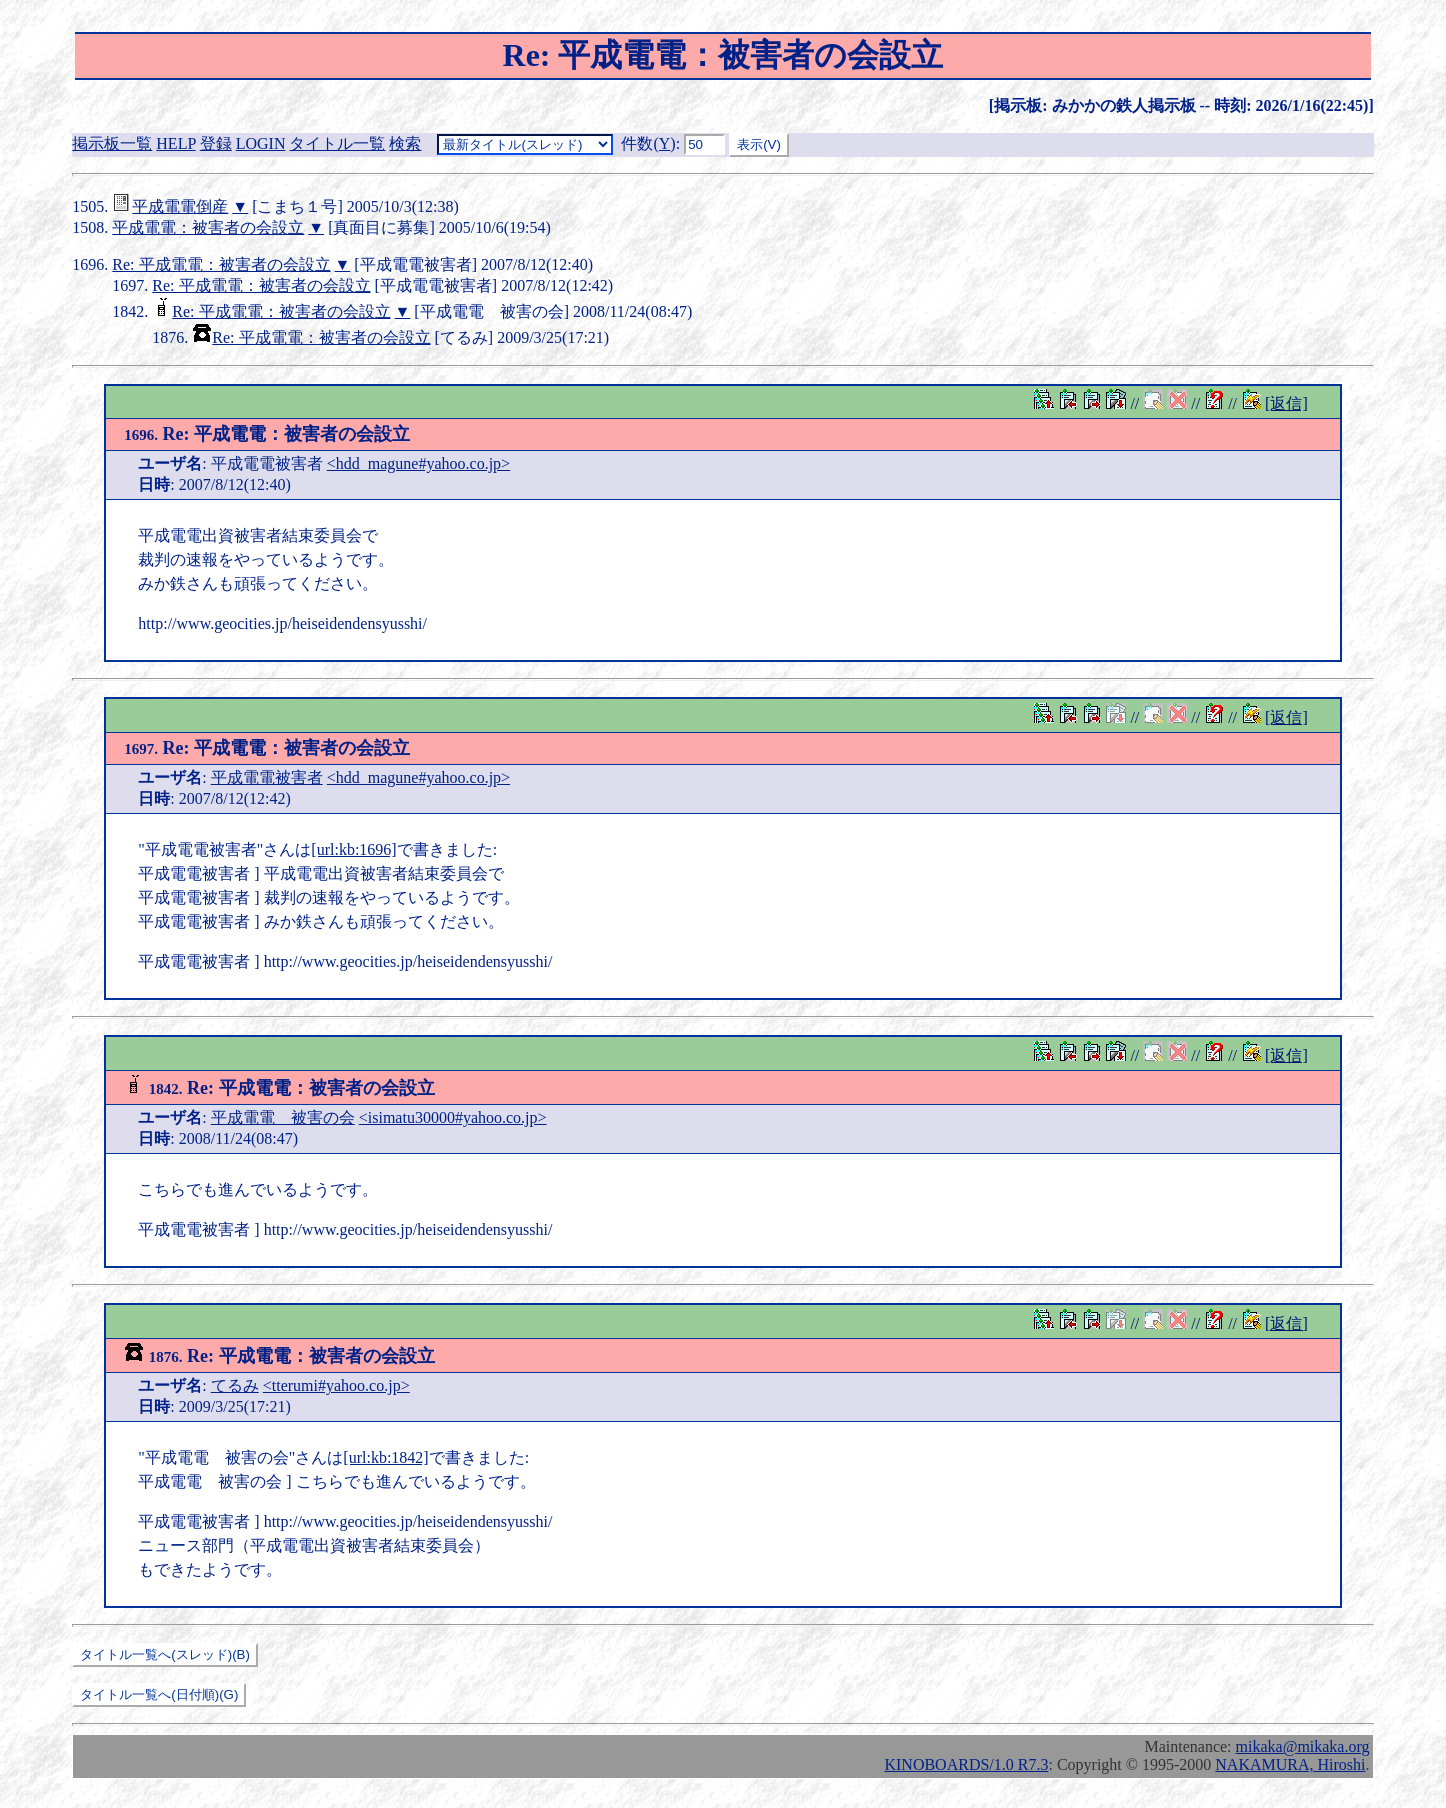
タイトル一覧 (337, 143)
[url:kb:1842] (385, 1457)
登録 (216, 143)
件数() (648, 143)
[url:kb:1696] (353, 849)
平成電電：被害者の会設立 (208, 227)
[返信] (1286, 403)
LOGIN (261, 143)
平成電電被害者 (267, 777)
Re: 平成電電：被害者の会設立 (221, 264)
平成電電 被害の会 (283, 1117)
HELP (175, 143)
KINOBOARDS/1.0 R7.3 (966, 1764)
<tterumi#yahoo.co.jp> (336, 1385)
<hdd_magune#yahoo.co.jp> (418, 463)
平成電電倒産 (180, 206)
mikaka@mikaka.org (1303, 1746)
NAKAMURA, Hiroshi (1290, 1764)
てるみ (235, 1385)
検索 (405, 143)
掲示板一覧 (112, 143)
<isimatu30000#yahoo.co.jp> (453, 1117)
